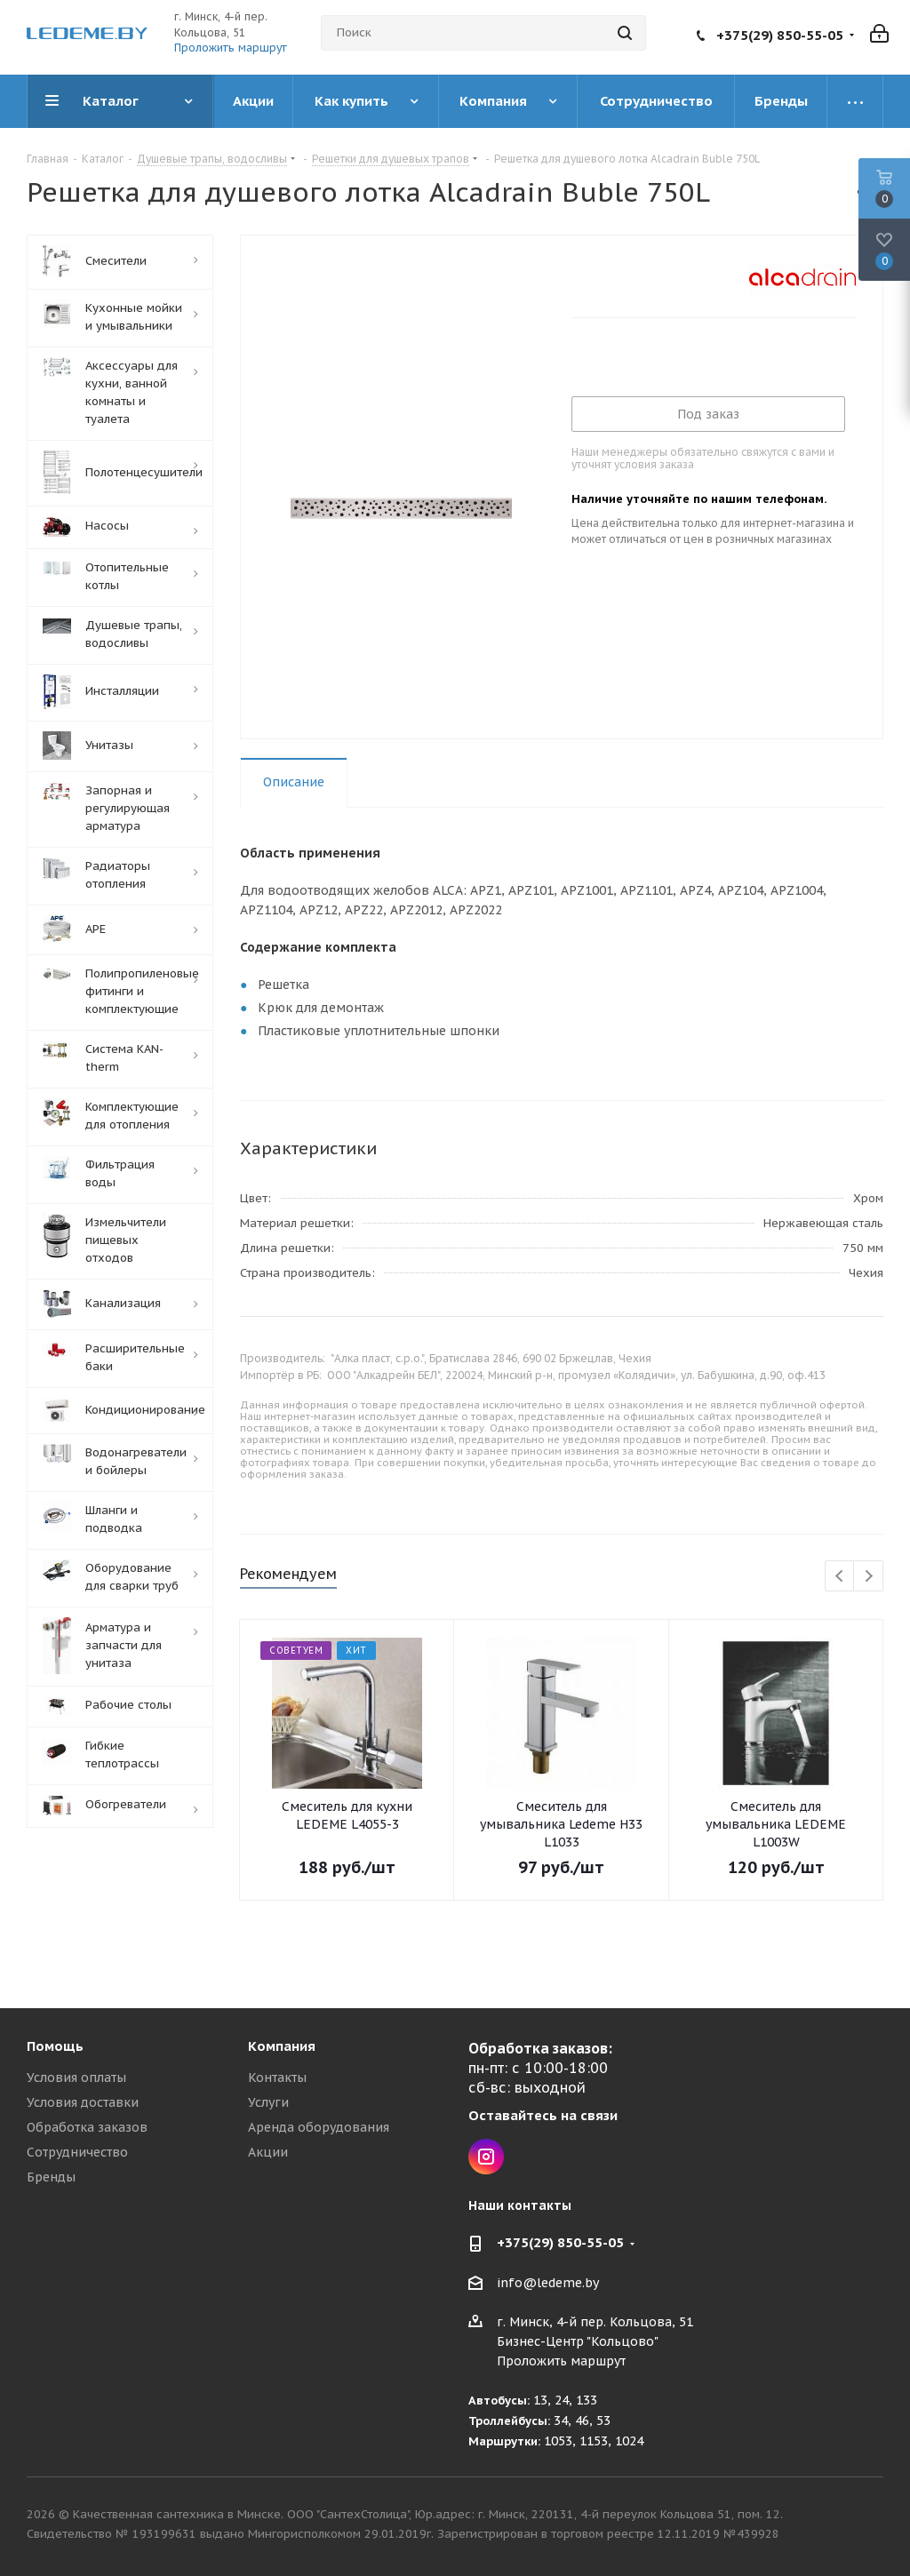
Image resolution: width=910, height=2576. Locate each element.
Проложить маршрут (230, 47)
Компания (281, 2046)
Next (868, 1576)
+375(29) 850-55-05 (779, 35)
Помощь (55, 2046)
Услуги (268, 2102)
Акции (268, 2152)
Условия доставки (83, 2102)
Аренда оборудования (318, 2127)
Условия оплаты (76, 2078)
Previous (840, 1576)
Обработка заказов (87, 2127)
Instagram (486, 2156)
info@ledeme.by (548, 2283)
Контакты (277, 2078)
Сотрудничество (77, 2152)
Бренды (51, 2177)
